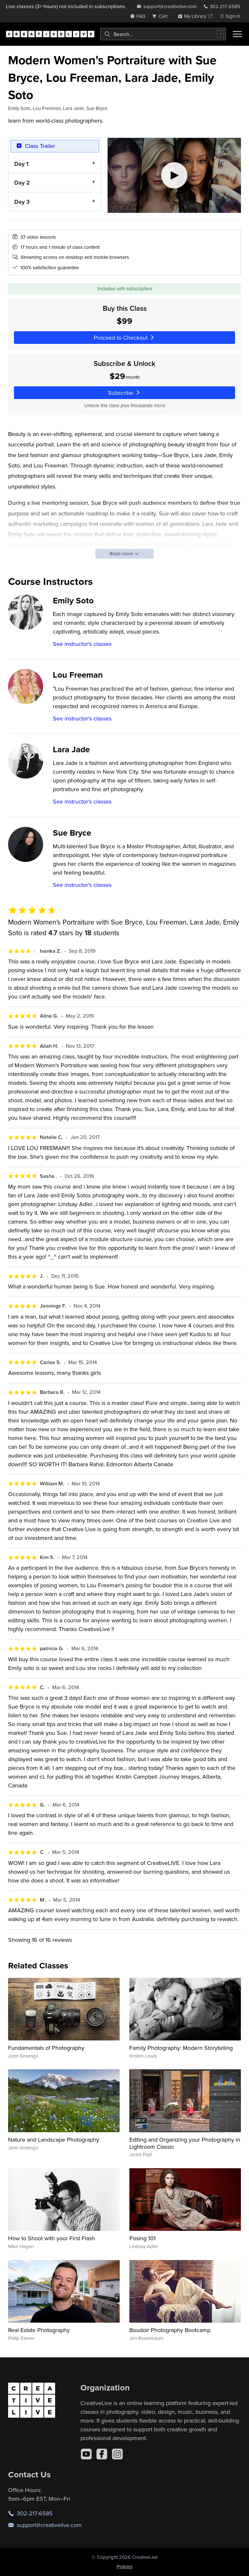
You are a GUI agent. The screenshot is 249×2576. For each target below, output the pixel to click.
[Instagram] (117, 2454)
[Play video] (174, 175)
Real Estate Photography (39, 2330)
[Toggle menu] (237, 34)
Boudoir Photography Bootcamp (169, 2330)
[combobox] (163, 34)
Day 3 (22, 202)
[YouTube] (86, 2454)
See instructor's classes (82, 644)
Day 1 (21, 164)
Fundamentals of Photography (46, 2048)
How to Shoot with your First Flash (51, 2238)
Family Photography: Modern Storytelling (181, 2048)
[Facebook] (102, 2454)
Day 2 (22, 183)
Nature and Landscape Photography (53, 2139)
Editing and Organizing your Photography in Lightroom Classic (184, 2143)
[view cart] (161, 16)
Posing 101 (142, 2238)
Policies (125, 2566)
